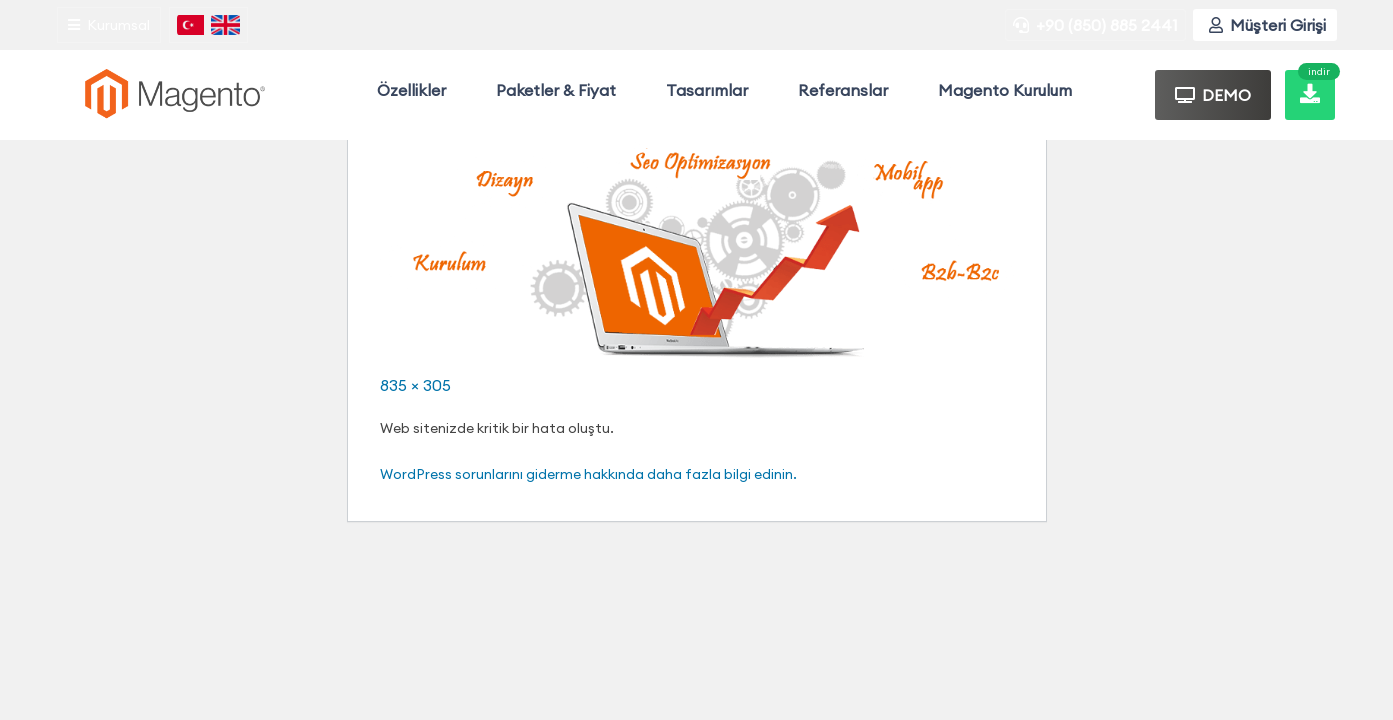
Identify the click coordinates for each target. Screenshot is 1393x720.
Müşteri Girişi (1267, 25)
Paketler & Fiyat (556, 90)
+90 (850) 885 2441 (1095, 25)
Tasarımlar (707, 90)
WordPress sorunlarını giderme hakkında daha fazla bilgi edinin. (588, 474)
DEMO (1213, 95)
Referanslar (843, 90)
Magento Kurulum (1005, 90)
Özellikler (411, 90)
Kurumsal (109, 25)
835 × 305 (415, 385)
